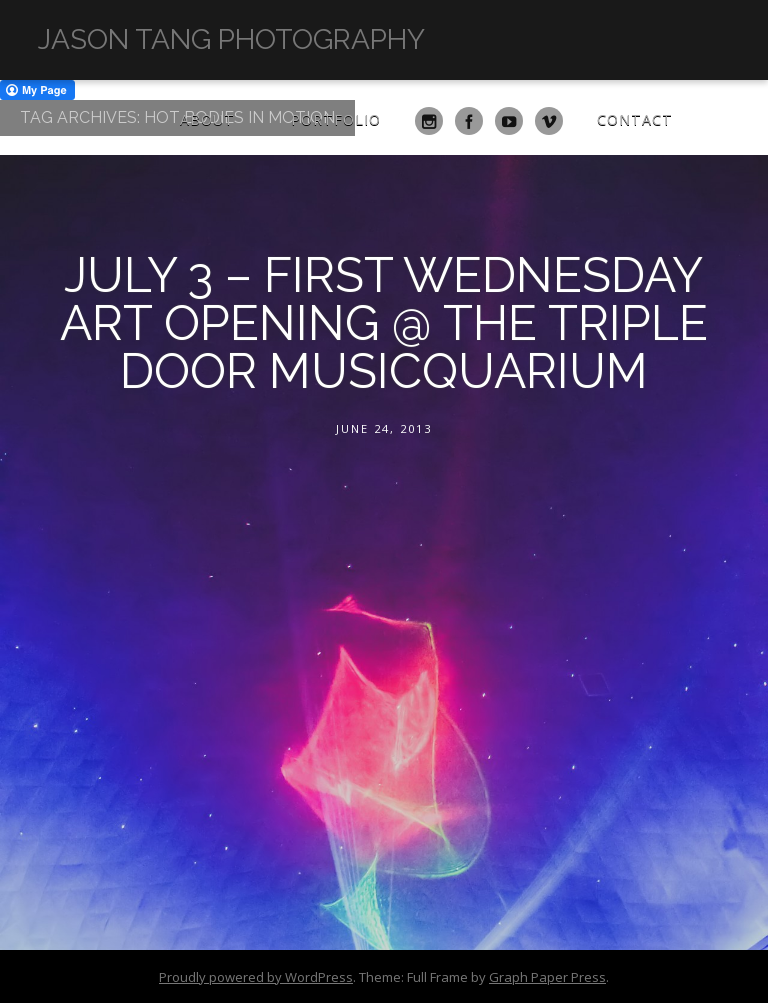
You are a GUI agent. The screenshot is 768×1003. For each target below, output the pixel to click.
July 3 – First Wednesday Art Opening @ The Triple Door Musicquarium (384, 323)
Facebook (469, 121)
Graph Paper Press (547, 977)
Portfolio (336, 119)
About (207, 119)
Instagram (429, 121)
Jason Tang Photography (231, 39)
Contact (635, 119)
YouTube (509, 121)
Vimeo (549, 121)
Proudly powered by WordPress (256, 977)
